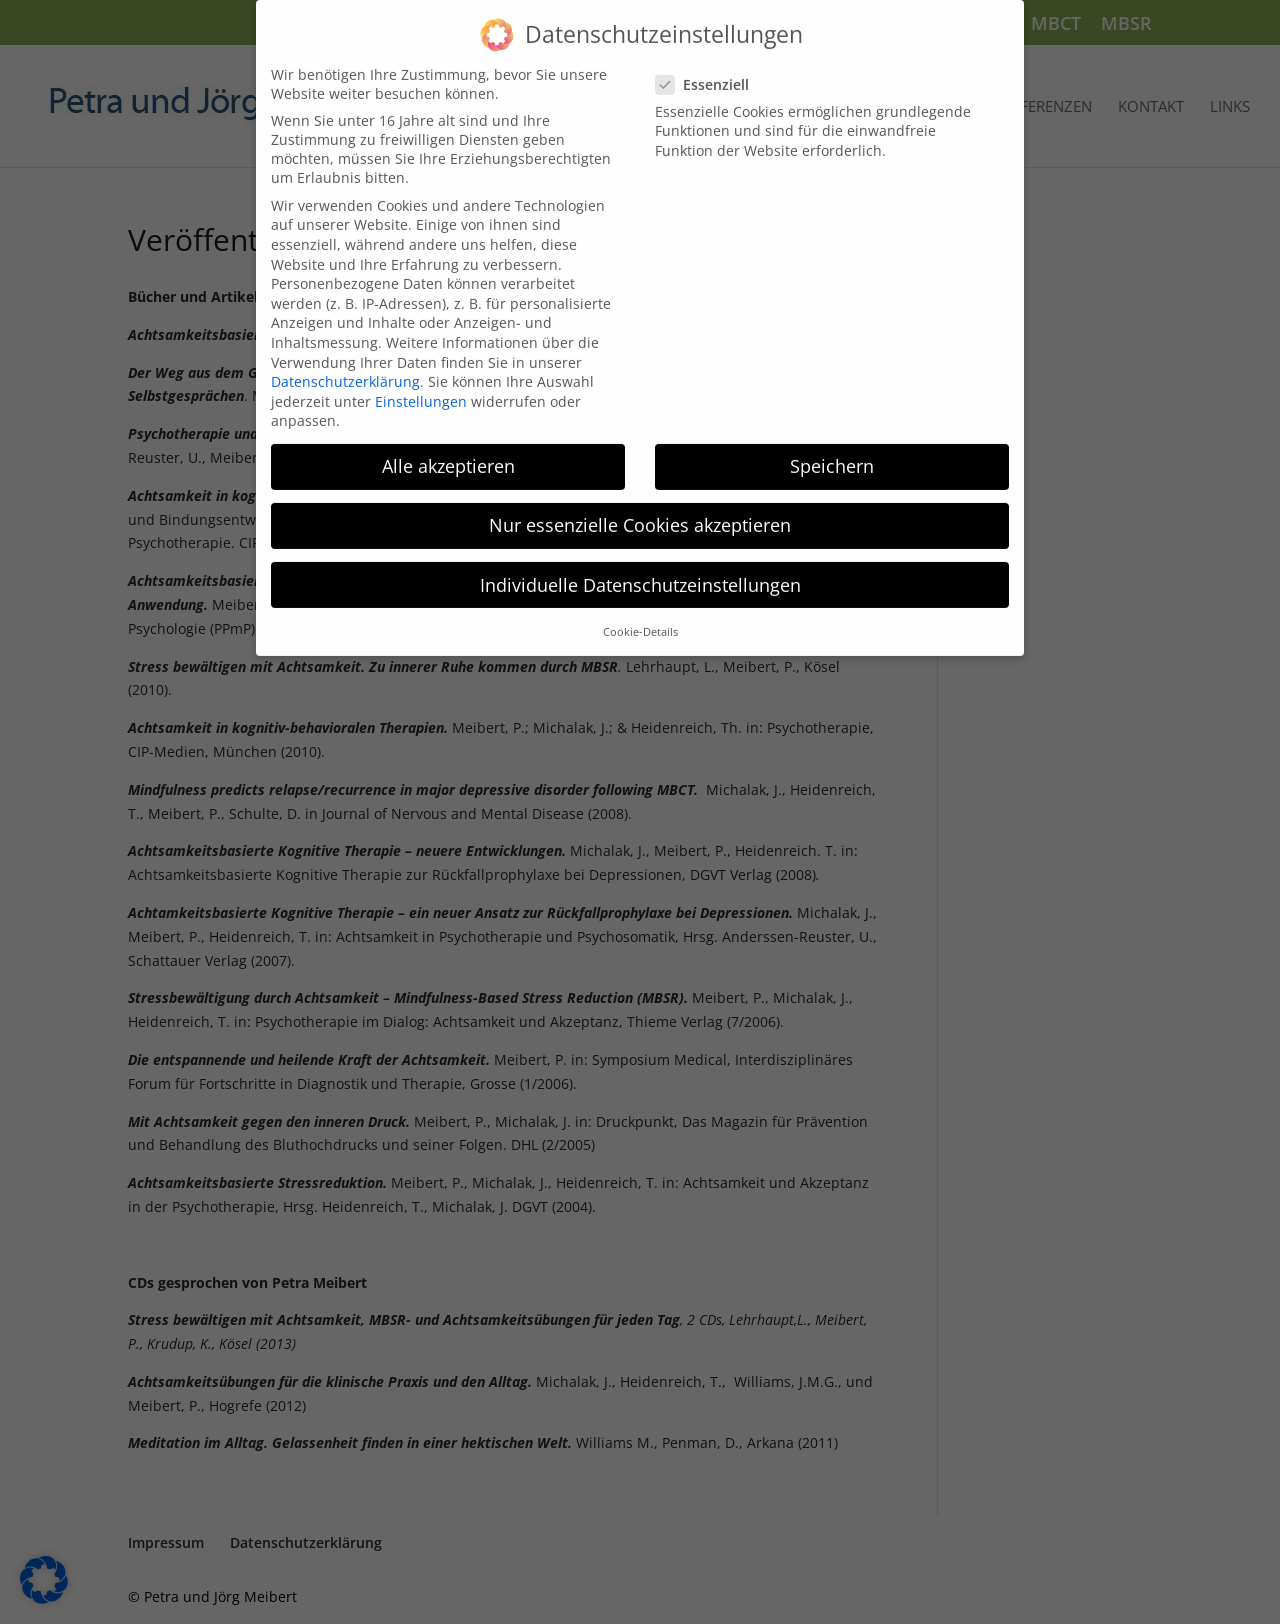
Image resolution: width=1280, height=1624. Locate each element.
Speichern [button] (832, 450)
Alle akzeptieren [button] (448, 450)
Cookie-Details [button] (640, 616)
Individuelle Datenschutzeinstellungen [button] (640, 569)
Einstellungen (421, 385)
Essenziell (710, 68)
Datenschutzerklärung (345, 365)
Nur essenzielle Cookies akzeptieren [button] (640, 509)
